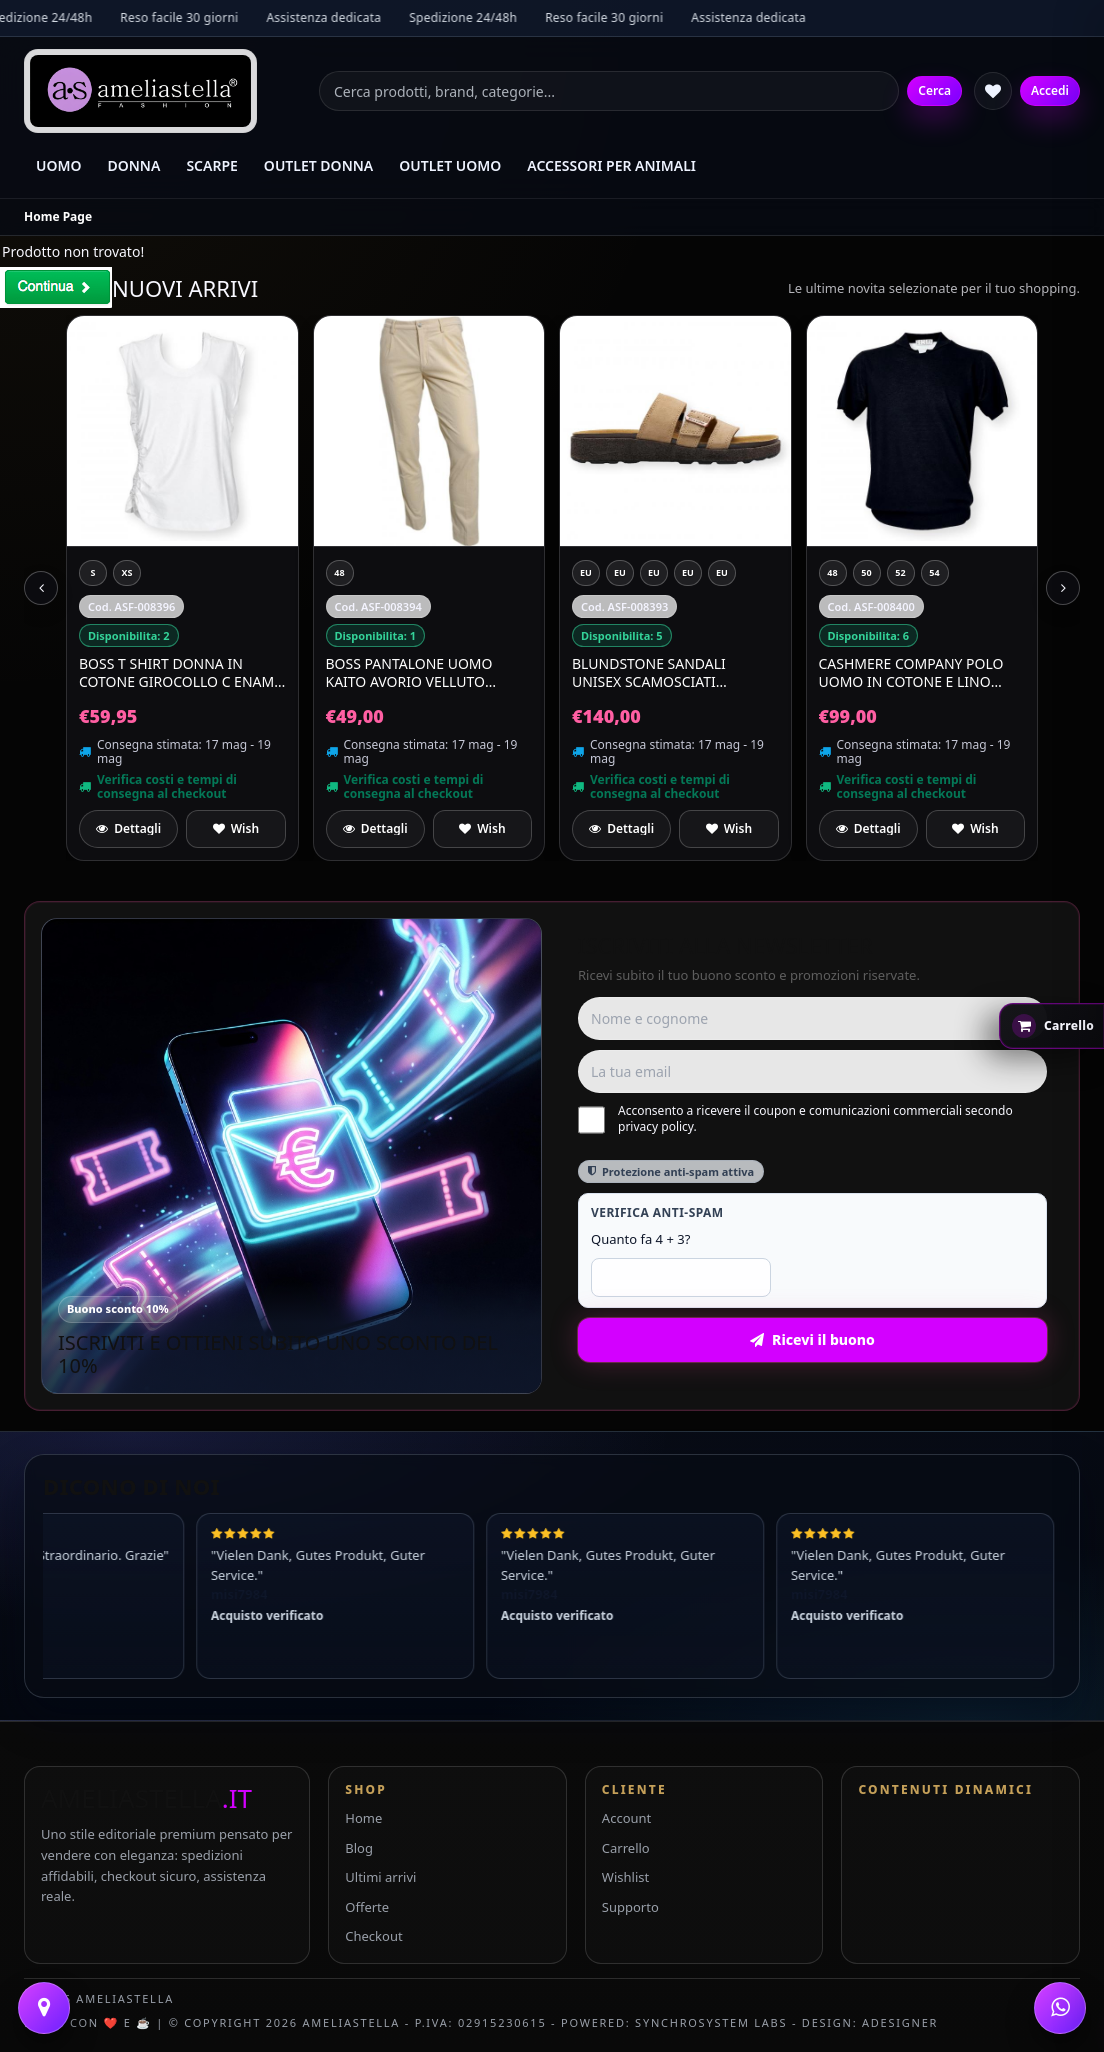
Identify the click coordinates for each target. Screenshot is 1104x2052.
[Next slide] (1063, 588)
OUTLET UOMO (450, 165)
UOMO (59, 165)
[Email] (812, 1071)
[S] (93, 573)
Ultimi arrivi (380, 1877)
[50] (867, 573)
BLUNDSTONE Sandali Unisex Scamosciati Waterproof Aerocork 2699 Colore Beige (674, 672)
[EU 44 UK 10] (688, 573)
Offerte (367, 1907)
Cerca (934, 90)
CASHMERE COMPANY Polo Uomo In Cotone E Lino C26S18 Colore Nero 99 (911, 672)
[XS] (127, 573)
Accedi (1050, 90)
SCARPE (211, 165)
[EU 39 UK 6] (722, 573)
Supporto (630, 1907)
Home (363, 1818)
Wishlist (625, 1877)
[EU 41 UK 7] (620, 573)
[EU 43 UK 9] (654, 573)
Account (626, 1818)
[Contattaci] (44, 2008)
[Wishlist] (993, 91)
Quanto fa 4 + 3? (640, 1239)
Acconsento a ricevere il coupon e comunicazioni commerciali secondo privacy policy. (795, 1119)
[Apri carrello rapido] (1051, 1026)
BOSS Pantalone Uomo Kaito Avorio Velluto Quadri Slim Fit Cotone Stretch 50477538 (412, 672)
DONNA (134, 165)
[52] (901, 573)
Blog (359, 1848)
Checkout (373, 1936)
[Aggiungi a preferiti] (235, 829)
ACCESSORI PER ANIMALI (611, 165)
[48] (340, 573)
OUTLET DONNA (318, 165)
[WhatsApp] (1060, 2008)
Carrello (626, 1848)
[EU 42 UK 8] (586, 573)
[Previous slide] (41, 588)
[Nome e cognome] (812, 1018)
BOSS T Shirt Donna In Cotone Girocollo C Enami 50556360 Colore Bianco (179, 672)
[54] (935, 573)
